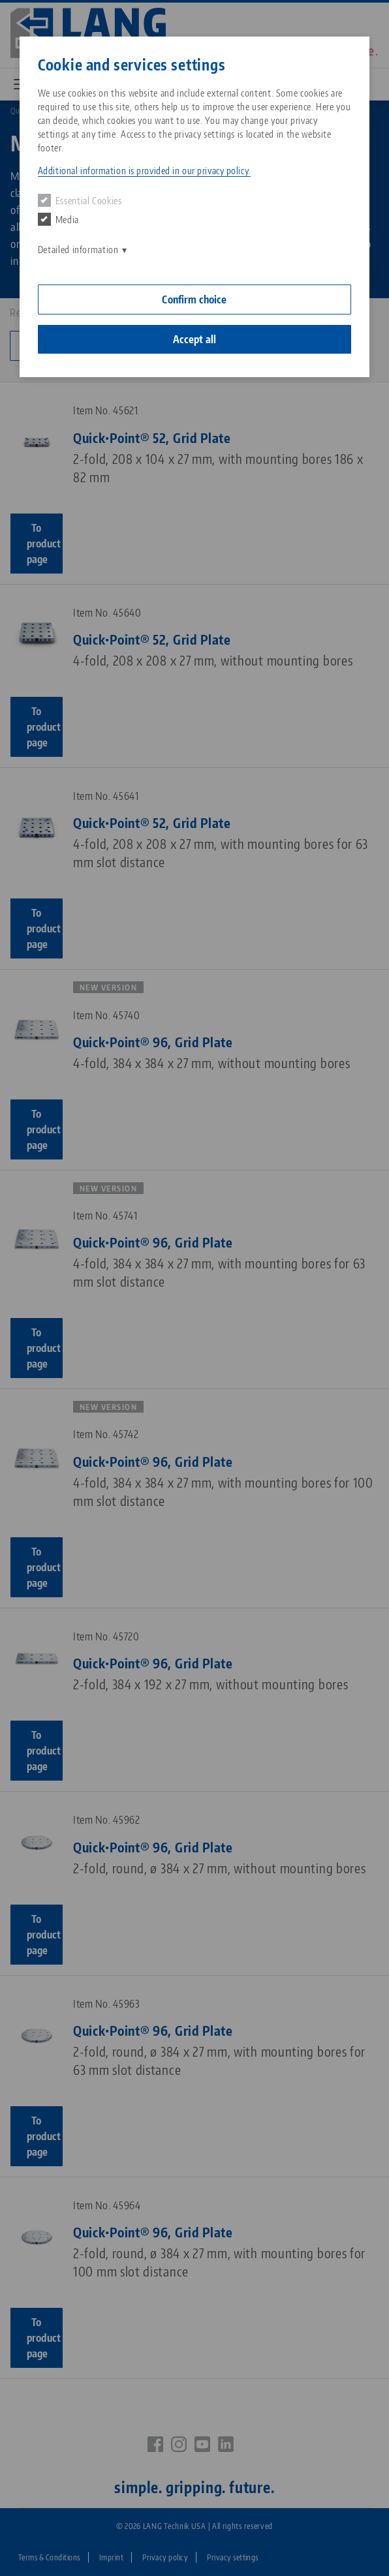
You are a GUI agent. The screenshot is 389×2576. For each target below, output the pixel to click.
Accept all (195, 339)
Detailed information (78, 249)
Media (58, 219)
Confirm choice (194, 299)
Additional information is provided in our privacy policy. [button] (144, 170)
